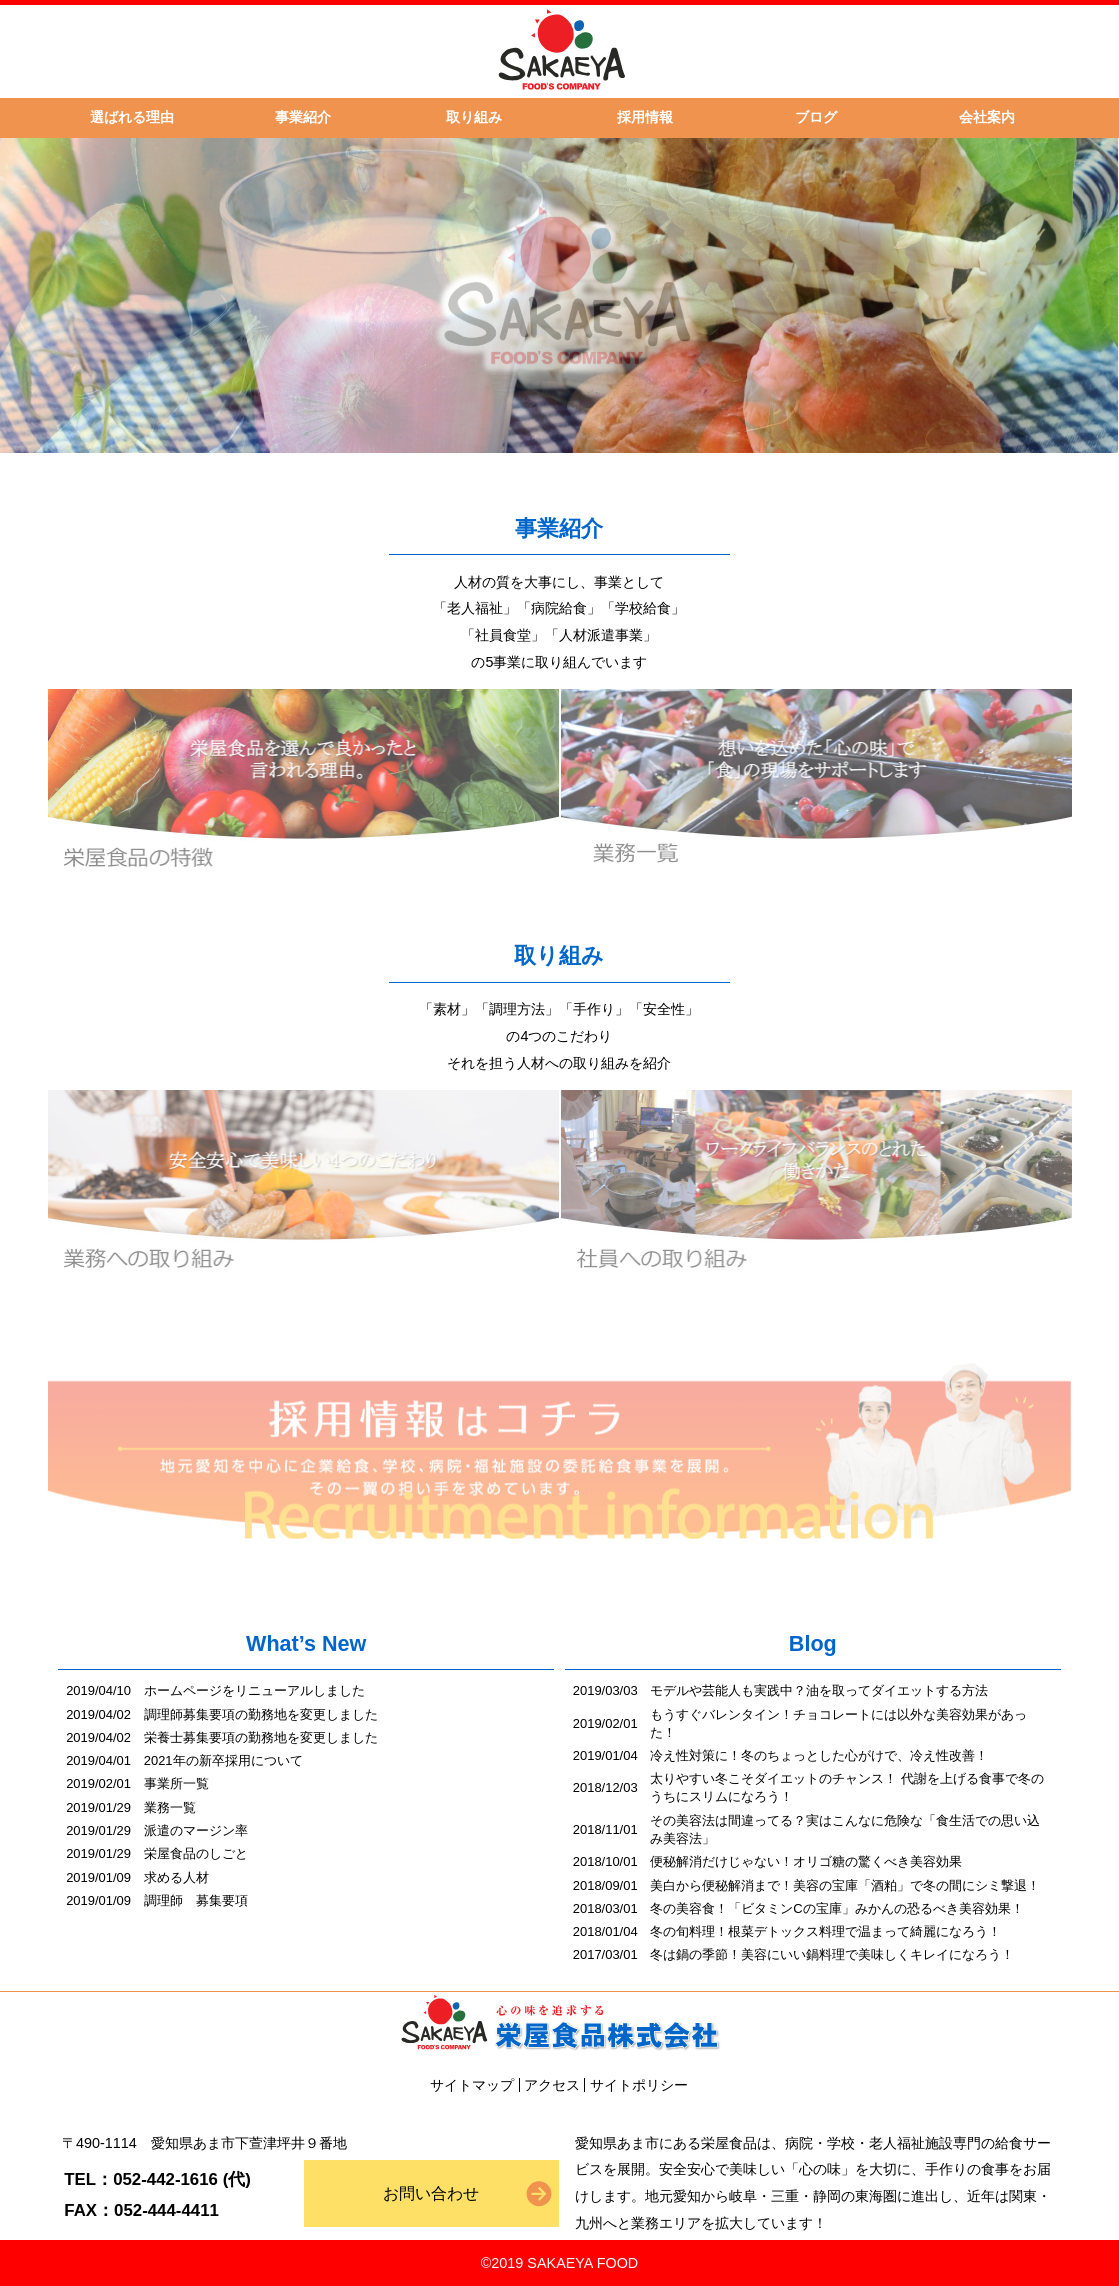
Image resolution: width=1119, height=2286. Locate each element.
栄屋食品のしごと (196, 1853)
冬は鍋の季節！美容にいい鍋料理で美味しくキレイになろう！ (832, 1954)
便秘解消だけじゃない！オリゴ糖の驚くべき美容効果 (806, 1861)
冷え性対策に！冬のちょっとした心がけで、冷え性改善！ (819, 1755)
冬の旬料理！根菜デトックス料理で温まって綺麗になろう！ (825, 1931)
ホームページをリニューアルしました (254, 1690)
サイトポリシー (639, 2085)
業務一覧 (170, 1807)
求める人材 (176, 1877)
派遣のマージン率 (196, 1830)
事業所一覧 (176, 1783)
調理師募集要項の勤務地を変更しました (261, 1714)
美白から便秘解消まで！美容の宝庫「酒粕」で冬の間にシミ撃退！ (845, 1885)
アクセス (552, 2085)
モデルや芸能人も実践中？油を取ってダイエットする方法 (819, 1690)
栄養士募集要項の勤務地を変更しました (261, 1737)
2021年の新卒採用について (223, 1760)
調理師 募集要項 (196, 1900)
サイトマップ (472, 2085)
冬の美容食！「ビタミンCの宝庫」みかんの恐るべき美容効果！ (836, 1908)
